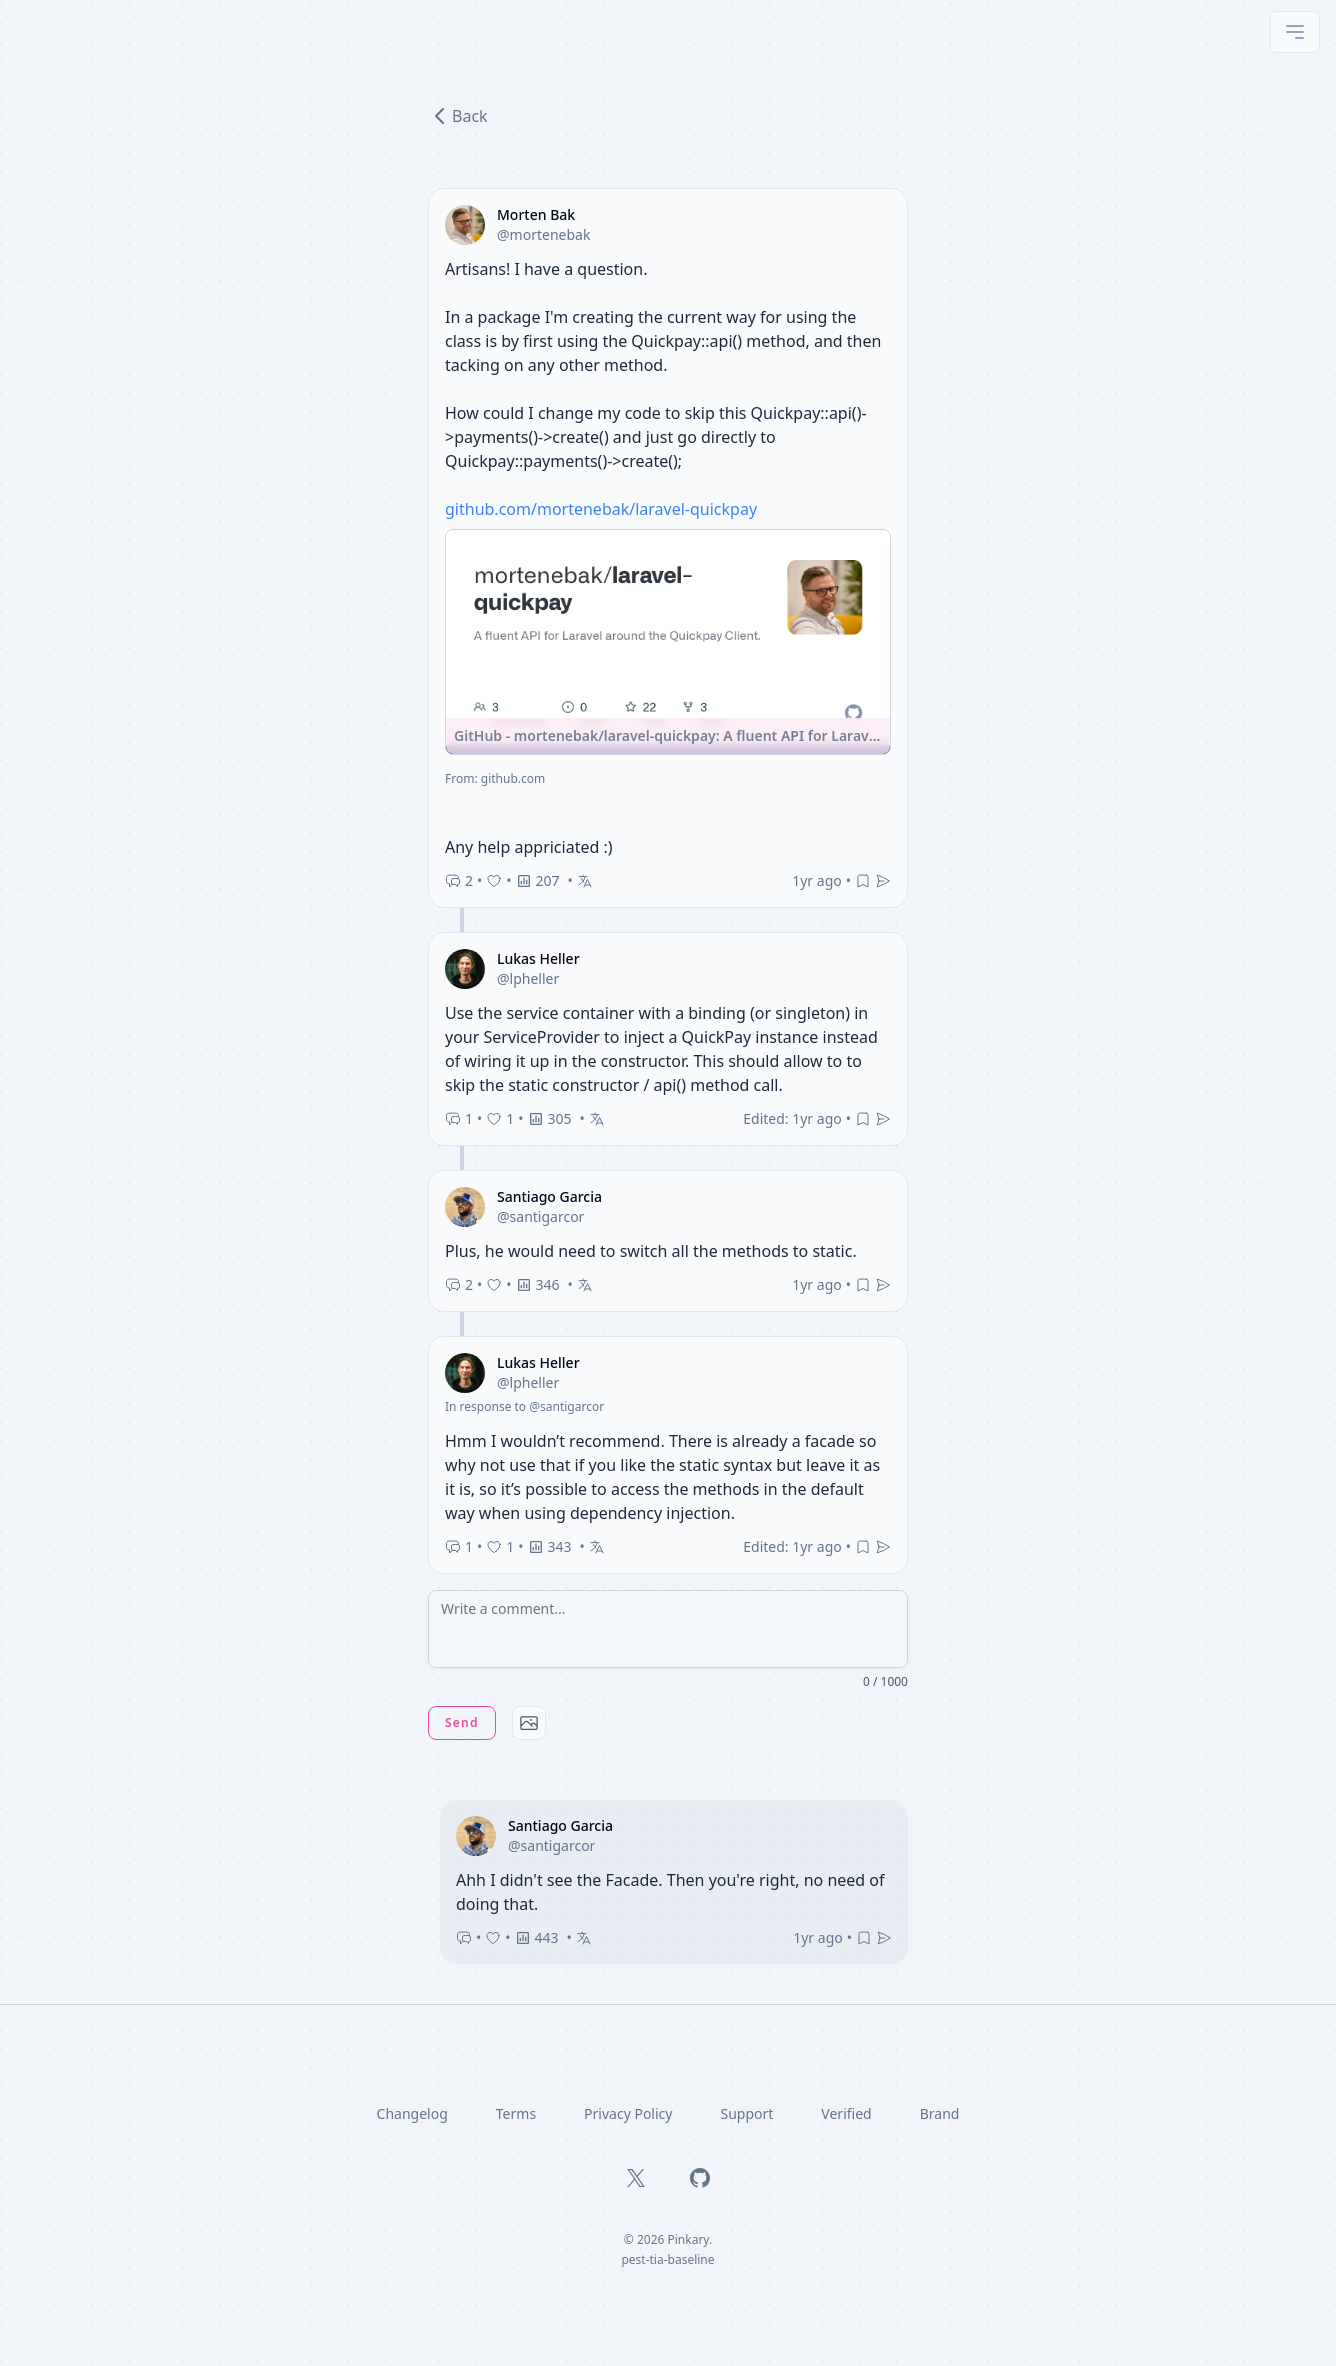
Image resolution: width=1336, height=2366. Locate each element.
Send (462, 1722)
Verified (846, 2113)
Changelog (412, 2113)
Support (746, 2113)
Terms (516, 2113)
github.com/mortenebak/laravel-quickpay (601, 509)
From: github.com (495, 779)
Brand (940, 2113)
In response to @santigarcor (524, 1406)
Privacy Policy (628, 2113)
